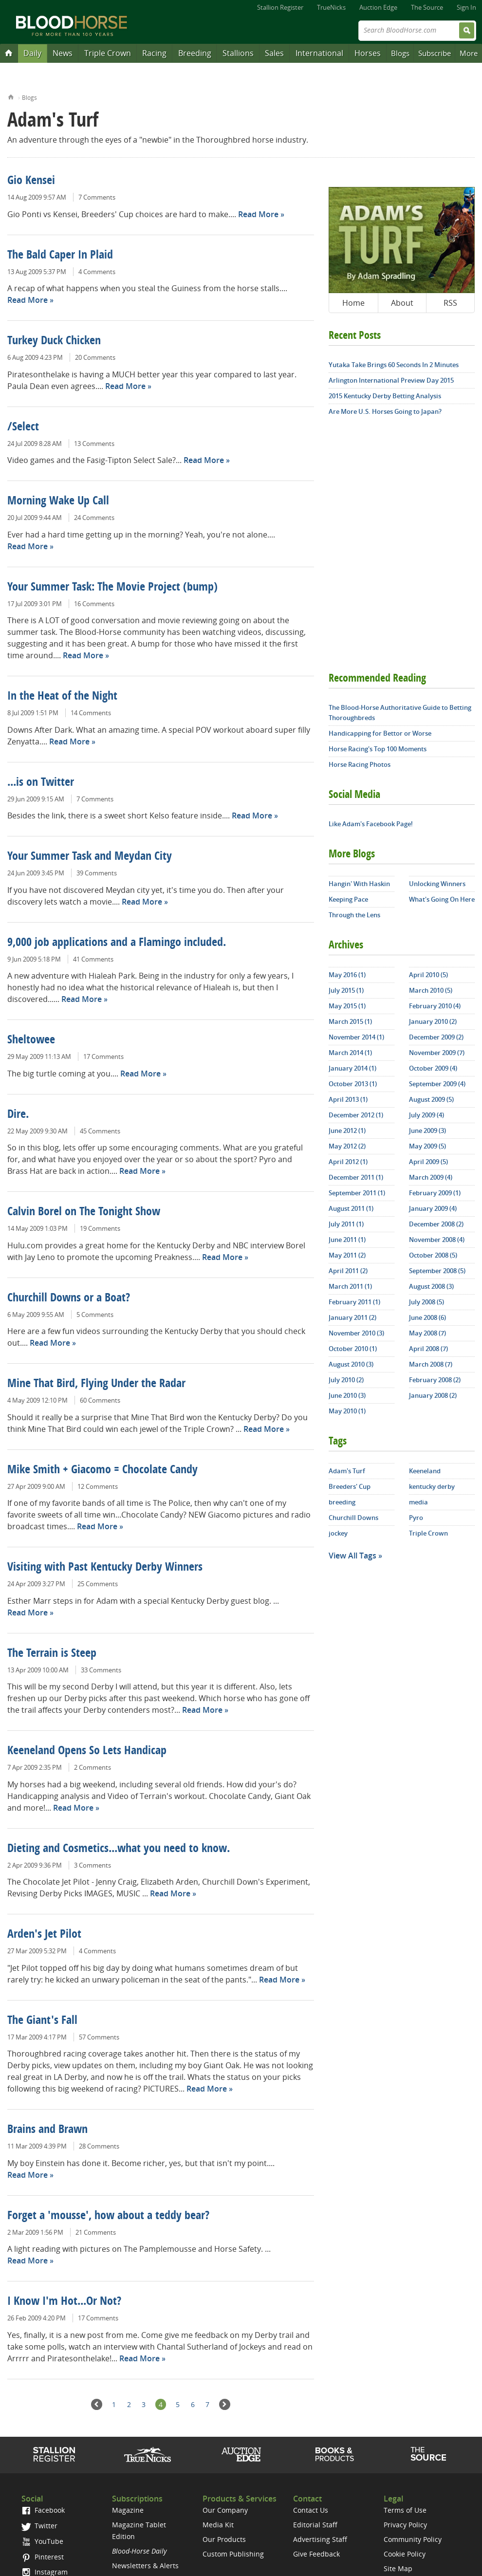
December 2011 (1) (356, 1177)
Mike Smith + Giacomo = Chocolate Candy (102, 1470)
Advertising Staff (320, 2539)
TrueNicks (331, 7)
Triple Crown (107, 53)
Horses (367, 53)
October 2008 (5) (433, 1255)
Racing (154, 53)
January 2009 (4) (433, 1208)
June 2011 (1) (347, 1239)
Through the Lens (354, 914)
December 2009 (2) (436, 1037)
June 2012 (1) (347, 1130)
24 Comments (94, 517)
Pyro (416, 1517)
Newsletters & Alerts (145, 2565)
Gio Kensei (31, 181)
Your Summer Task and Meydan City (89, 857)
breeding (342, 1502)
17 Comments (103, 1056)
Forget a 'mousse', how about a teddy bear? (108, 2216)
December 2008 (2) (436, 1224)
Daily (32, 53)
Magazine (128, 2510)
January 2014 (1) (352, 1068)
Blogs (400, 53)
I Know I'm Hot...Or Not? (64, 2302)
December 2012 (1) (356, 1115)
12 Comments (97, 1486)
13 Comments (94, 443)
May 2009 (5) (427, 1146)
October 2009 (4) (433, 1068)
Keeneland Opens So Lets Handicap (87, 1751)
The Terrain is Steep (51, 1654)
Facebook (43, 2510)
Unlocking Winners (437, 883)
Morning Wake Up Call (58, 501)
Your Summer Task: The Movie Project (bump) (112, 587)
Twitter (39, 2525)
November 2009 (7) (436, 1052)
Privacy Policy (405, 2524)
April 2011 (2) (348, 1270)
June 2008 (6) (427, 1317)
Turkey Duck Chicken (54, 341)
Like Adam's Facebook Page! (371, 823)
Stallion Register (280, 7)
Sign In (466, 7)
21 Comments (95, 2232)
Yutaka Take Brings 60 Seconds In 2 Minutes (394, 364)
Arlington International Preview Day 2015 (391, 380)
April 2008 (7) (428, 1348)
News (63, 53)
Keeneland (425, 1470)
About (402, 302)
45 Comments (100, 1131)
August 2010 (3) (351, 1364)
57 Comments (99, 2037)
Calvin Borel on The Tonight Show (83, 1212)
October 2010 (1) (353, 1348)
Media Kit (218, 2524)
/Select (23, 427)
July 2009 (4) (426, 1115)
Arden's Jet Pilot (44, 1935)
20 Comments (95, 357)
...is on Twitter (40, 783)
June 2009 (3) (427, 1130)
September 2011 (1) (357, 1192)
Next (224, 2404)
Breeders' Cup (350, 1486)
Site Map (398, 2568)
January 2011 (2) (352, 1317)
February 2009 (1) (435, 1192)
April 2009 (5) (428, 1161)
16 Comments (94, 603)
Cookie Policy (405, 2553)
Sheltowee (31, 1040)
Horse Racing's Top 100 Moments (377, 748)
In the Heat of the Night (62, 697)
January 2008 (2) (433, 1395)
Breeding (194, 53)
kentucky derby (432, 1486)
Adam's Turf (347, 1470)
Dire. (18, 1115)
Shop (334, 2454)
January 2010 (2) (433, 1021)
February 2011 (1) (354, 1301)
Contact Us (310, 2510)
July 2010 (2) (346, 1379)
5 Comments (94, 1314)
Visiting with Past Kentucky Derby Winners (105, 1568)
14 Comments (91, 712)
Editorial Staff (315, 2524)
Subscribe (434, 53)
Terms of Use (405, 2510)
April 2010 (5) (428, 974)
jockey (338, 1533)
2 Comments (92, 1767)
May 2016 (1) (347, 974)
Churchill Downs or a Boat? (68, 1298)
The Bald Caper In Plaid (60, 255)
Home (11, 96)
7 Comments (96, 197)
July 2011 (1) (346, 1224)
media (418, 1502)
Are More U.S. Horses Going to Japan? (385, 411)
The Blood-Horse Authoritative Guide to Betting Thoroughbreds (400, 712)
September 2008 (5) (437, 1270)
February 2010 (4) (435, 1005)
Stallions (238, 53)
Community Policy (413, 2539)
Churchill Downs (353, 1517)
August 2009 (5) (431, 1099)
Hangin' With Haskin (359, 883)
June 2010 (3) (347, 1395)
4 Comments (96, 271)
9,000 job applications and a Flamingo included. (116, 943)
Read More (258, 214)
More (469, 53)
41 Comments (93, 959)
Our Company (225, 2510)
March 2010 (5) (430, 990)
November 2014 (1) (356, 1037)
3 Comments (92, 1865)
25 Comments (97, 1583)
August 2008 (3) (431, 1286)
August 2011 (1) (351, 1208)
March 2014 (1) (350, 1052)
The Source (427, 7)
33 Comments (101, 1670)
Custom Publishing (233, 2553)
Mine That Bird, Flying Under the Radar (96, 1384)
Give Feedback (316, 2553)
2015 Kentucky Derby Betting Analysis (385, 395)
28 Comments (99, 2146)
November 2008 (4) (436, 1239)
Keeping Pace (348, 899)
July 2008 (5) (426, 1301)
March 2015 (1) (350, 1021)
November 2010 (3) (356, 1333)
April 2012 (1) (348, 1161)
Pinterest (42, 2556)
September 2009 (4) (437, 1083)
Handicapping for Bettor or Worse (380, 733)
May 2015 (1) (347, 1005)
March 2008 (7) (430, 1364)
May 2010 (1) (347, 1411)
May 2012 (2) (347, 1146)
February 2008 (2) (435, 1379)
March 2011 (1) (350, 1286)
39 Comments (96, 873)
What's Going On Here (442, 899)
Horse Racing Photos (359, 764)
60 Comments (100, 1400)
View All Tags (352, 1555)
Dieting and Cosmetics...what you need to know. (118, 1849)
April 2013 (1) (348, 1099)
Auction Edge (378, 7)
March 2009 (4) (430, 1177)
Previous (96, 2404)
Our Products (224, 2539)
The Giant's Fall (42, 2021)
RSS (450, 302)
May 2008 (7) (427, 1333)
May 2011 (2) (347, 1255)
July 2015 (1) (346, 990)
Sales (274, 53)
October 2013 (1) (353, 1083)
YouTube (42, 2541)
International (319, 53)
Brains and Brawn (47, 2130)
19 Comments (100, 1228)
